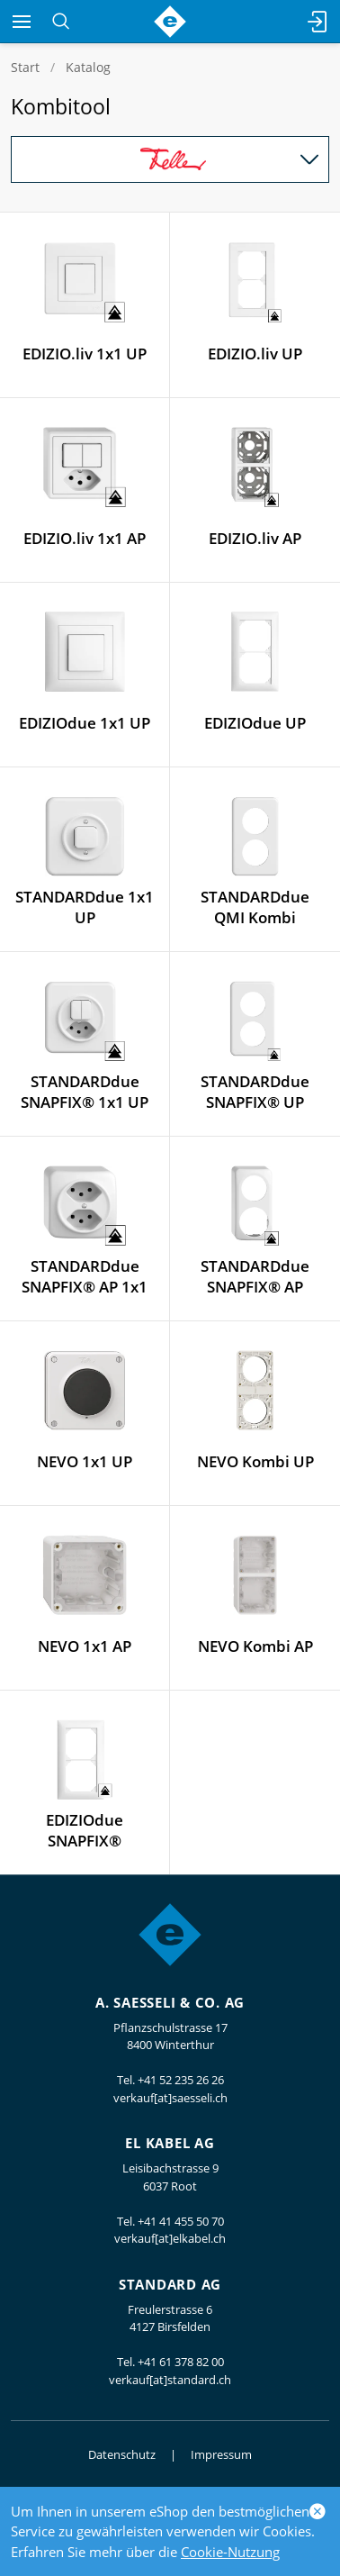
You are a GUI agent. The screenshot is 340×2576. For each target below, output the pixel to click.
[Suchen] (60, 22)
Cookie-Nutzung (230, 2552)
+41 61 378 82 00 (181, 2362)
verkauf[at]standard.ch (170, 2380)
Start (25, 67)
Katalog (88, 67)
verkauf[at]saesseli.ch (170, 2098)
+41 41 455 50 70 (181, 2221)
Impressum (221, 2454)
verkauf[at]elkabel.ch (170, 2238)
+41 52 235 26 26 (181, 2080)
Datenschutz (122, 2454)
